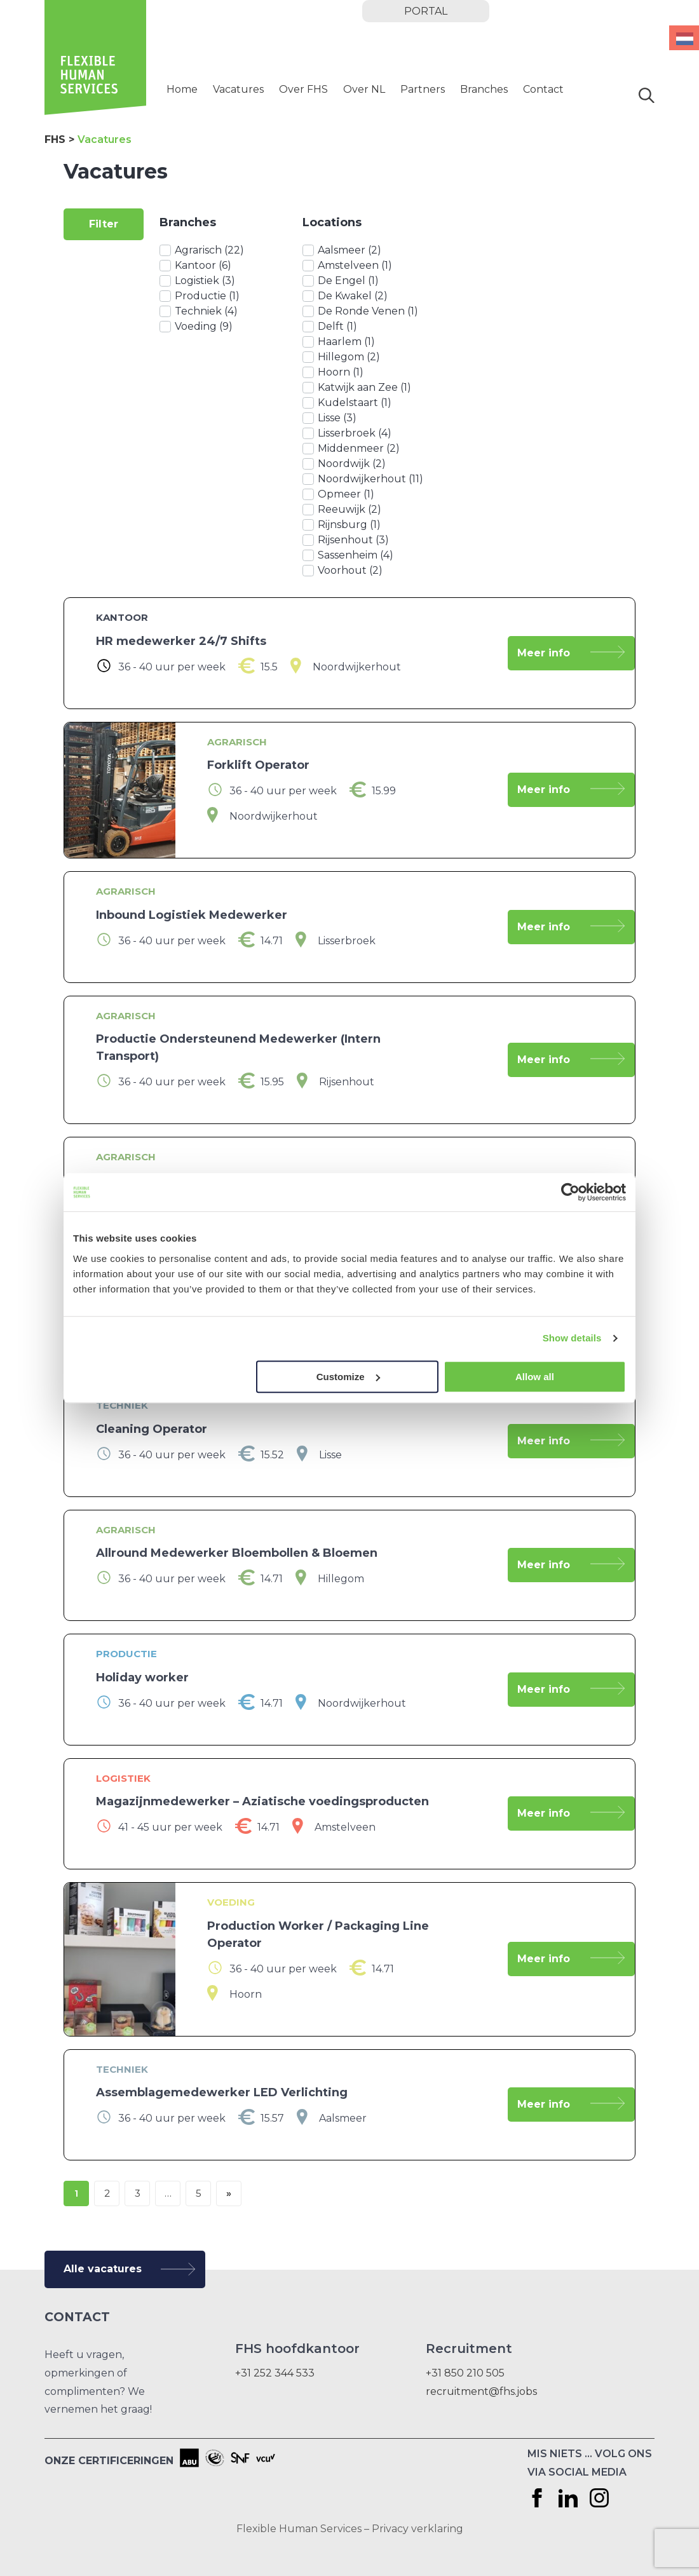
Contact (543, 89)
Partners (422, 89)
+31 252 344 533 (275, 2373)
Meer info (543, 653)
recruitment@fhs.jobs (481, 2391)
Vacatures (238, 89)
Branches (484, 89)
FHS (54, 139)
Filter (103, 224)
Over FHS (303, 89)
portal (425, 11)
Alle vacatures (103, 2269)
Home (182, 89)
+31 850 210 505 (465, 2373)
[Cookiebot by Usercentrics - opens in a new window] (570, 1192)
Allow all (534, 1376)
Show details (572, 1337)
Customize (348, 1376)
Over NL (364, 89)
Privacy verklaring (417, 2529)
